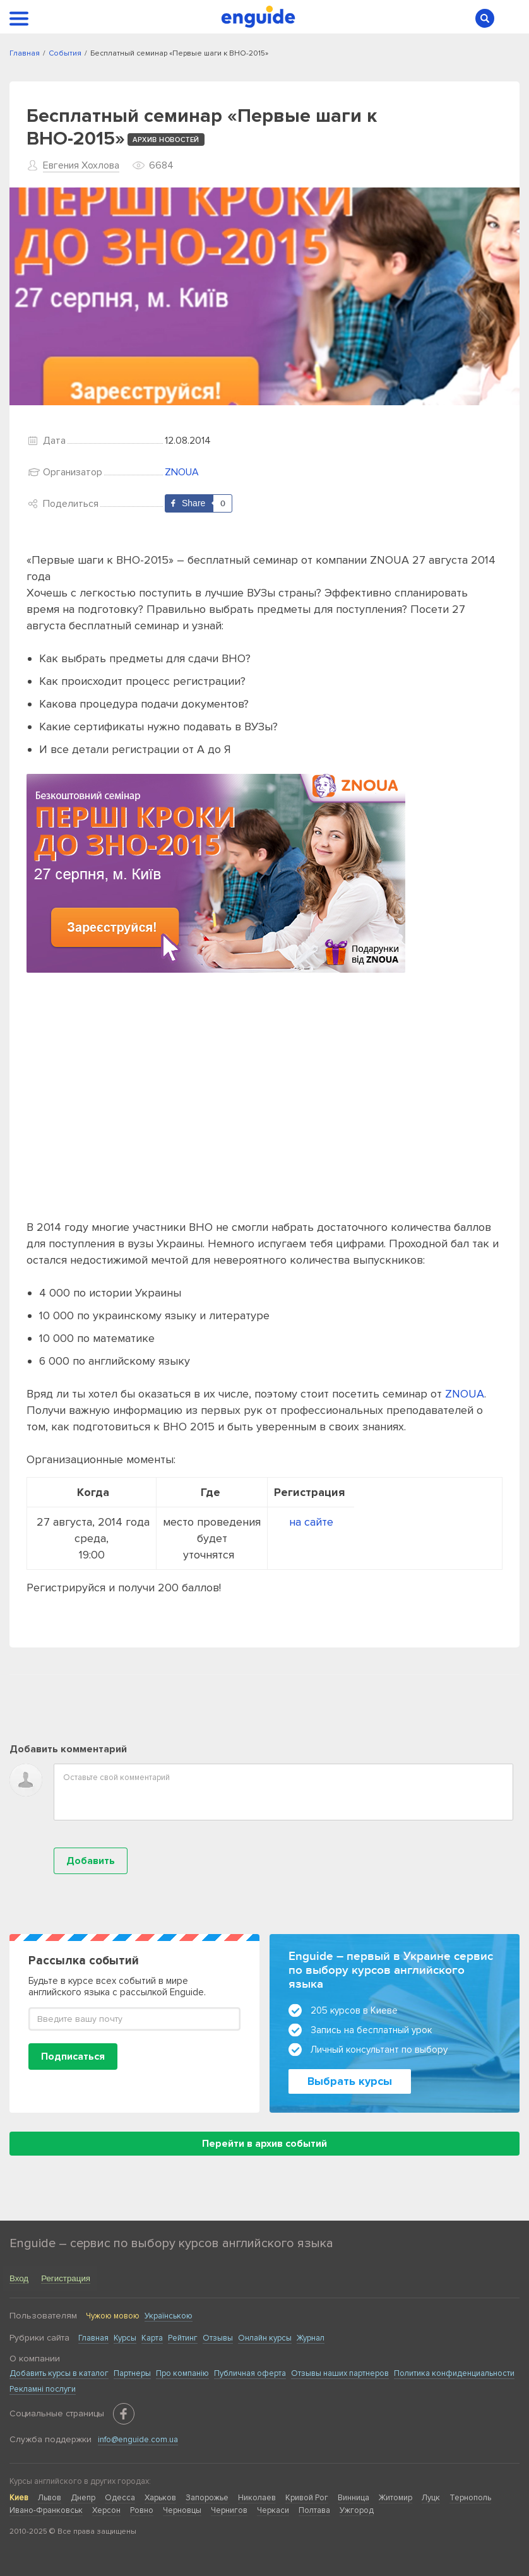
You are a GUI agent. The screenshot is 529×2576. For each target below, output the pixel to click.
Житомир (395, 2498)
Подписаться (73, 2056)
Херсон (106, 2510)
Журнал (310, 2338)
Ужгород (357, 2510)
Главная (93, 2338)
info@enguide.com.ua (138, 2440)
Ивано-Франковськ (46, 2510)
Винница (353, 2498)
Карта (152, 2338)
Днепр (83, 2498)
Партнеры (132, 2373)
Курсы (125, 2338)
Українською (169, 2316)
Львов (49, 2498)
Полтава (314, 2510)
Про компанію (182, 2373)
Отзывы (218, 2338)
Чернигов (229, 2510)
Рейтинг (183, 2338)
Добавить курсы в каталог (59, 2373)
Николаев (257, 2498)
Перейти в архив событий (264, 2143)
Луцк (431, 2498)
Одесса (120, 2498)
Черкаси (273, 2510)
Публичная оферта (250, 2373)
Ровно (141, 2510)
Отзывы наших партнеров (340, 2373)
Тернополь (470, 2498)
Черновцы (182, 2510)
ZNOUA (182, 472)
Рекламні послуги (42, 2389)
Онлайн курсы (265, 2338)
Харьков (160, 2498)
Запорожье (207, 2498)
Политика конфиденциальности (454, 2373)
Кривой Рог (306, 2498)
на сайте (311, 1522)
